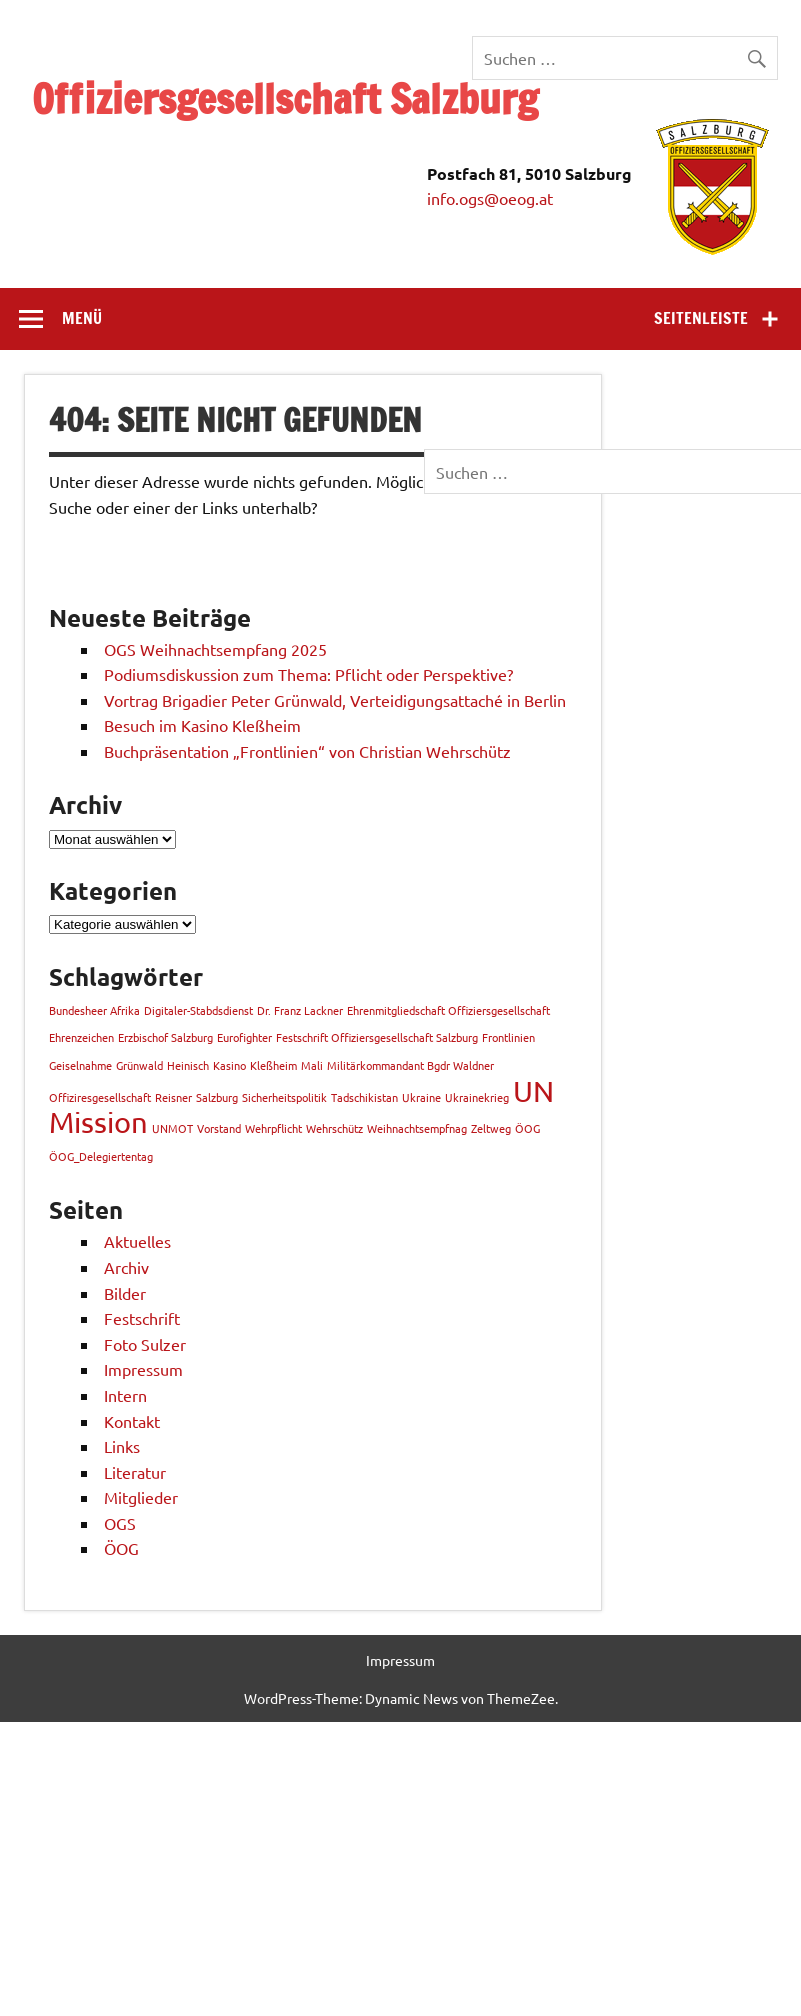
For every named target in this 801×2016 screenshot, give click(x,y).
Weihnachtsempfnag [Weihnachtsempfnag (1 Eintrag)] (417, 1128)
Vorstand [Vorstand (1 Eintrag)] (219, 1128)
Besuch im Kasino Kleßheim (202, 725)
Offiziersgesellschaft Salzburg (285, 98)
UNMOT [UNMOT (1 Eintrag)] (172, 1128)
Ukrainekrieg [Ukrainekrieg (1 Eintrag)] (477, 1097)
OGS (120, 1523)
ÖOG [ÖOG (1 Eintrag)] (527, 1128)
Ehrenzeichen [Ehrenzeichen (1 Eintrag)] (81, 1037)
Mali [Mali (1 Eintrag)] (312, 1065)
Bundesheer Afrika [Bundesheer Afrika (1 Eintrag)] (94, 1010)
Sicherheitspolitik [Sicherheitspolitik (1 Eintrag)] (284, 1097)
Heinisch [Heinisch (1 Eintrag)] (188, 1065)
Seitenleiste (701, 318)
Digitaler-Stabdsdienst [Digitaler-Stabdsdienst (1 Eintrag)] (198, 1010)
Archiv (126, 1267)
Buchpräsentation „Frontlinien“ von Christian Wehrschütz (307, 751)
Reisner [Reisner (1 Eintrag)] (173, 1097)
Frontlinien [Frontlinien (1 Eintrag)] (508, 1037)
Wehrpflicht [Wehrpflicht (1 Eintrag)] (273, 1128)
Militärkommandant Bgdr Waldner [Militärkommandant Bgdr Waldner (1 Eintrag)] (410, 1065)
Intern (125, 1395)
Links (122, 1446)
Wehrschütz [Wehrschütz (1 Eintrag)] (334, 1128)
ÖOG (121, 1548)
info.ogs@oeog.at (490, 198)
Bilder (125, 1293)
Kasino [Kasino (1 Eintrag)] (229, 1065)
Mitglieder (141, 1497)
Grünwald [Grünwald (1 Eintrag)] (139, 1065)
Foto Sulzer (145, 1344)
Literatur (135, 1472)
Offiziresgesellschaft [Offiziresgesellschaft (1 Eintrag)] (100, 1097)
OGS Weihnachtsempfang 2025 (215, 649)
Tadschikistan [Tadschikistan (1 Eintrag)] (364, 1097)
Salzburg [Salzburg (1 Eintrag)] (217, 1097)
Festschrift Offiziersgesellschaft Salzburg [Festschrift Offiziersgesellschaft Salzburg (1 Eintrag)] (377, 1037)
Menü (82, 318)
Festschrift (142, 1318)
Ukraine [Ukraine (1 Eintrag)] (421, 1097)
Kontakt (132, 1421)
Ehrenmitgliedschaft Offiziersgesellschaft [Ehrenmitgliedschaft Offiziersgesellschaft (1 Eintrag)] (448, 1010)
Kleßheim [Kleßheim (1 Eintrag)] (273, 1065)
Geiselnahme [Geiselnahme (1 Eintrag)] (80, 1065)
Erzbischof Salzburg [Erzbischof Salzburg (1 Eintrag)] (165, 1037)
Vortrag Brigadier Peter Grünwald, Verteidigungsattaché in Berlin (335, 700)
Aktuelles (137, 1241)
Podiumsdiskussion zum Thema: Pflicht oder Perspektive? (310, 674)
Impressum (143, 1369)
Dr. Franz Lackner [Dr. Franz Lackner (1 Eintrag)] (300, 1010)
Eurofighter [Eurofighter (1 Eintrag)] (244, 1037)
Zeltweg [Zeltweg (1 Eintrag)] (491, 1128)
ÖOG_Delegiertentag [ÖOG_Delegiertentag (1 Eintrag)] (101, 1156)
